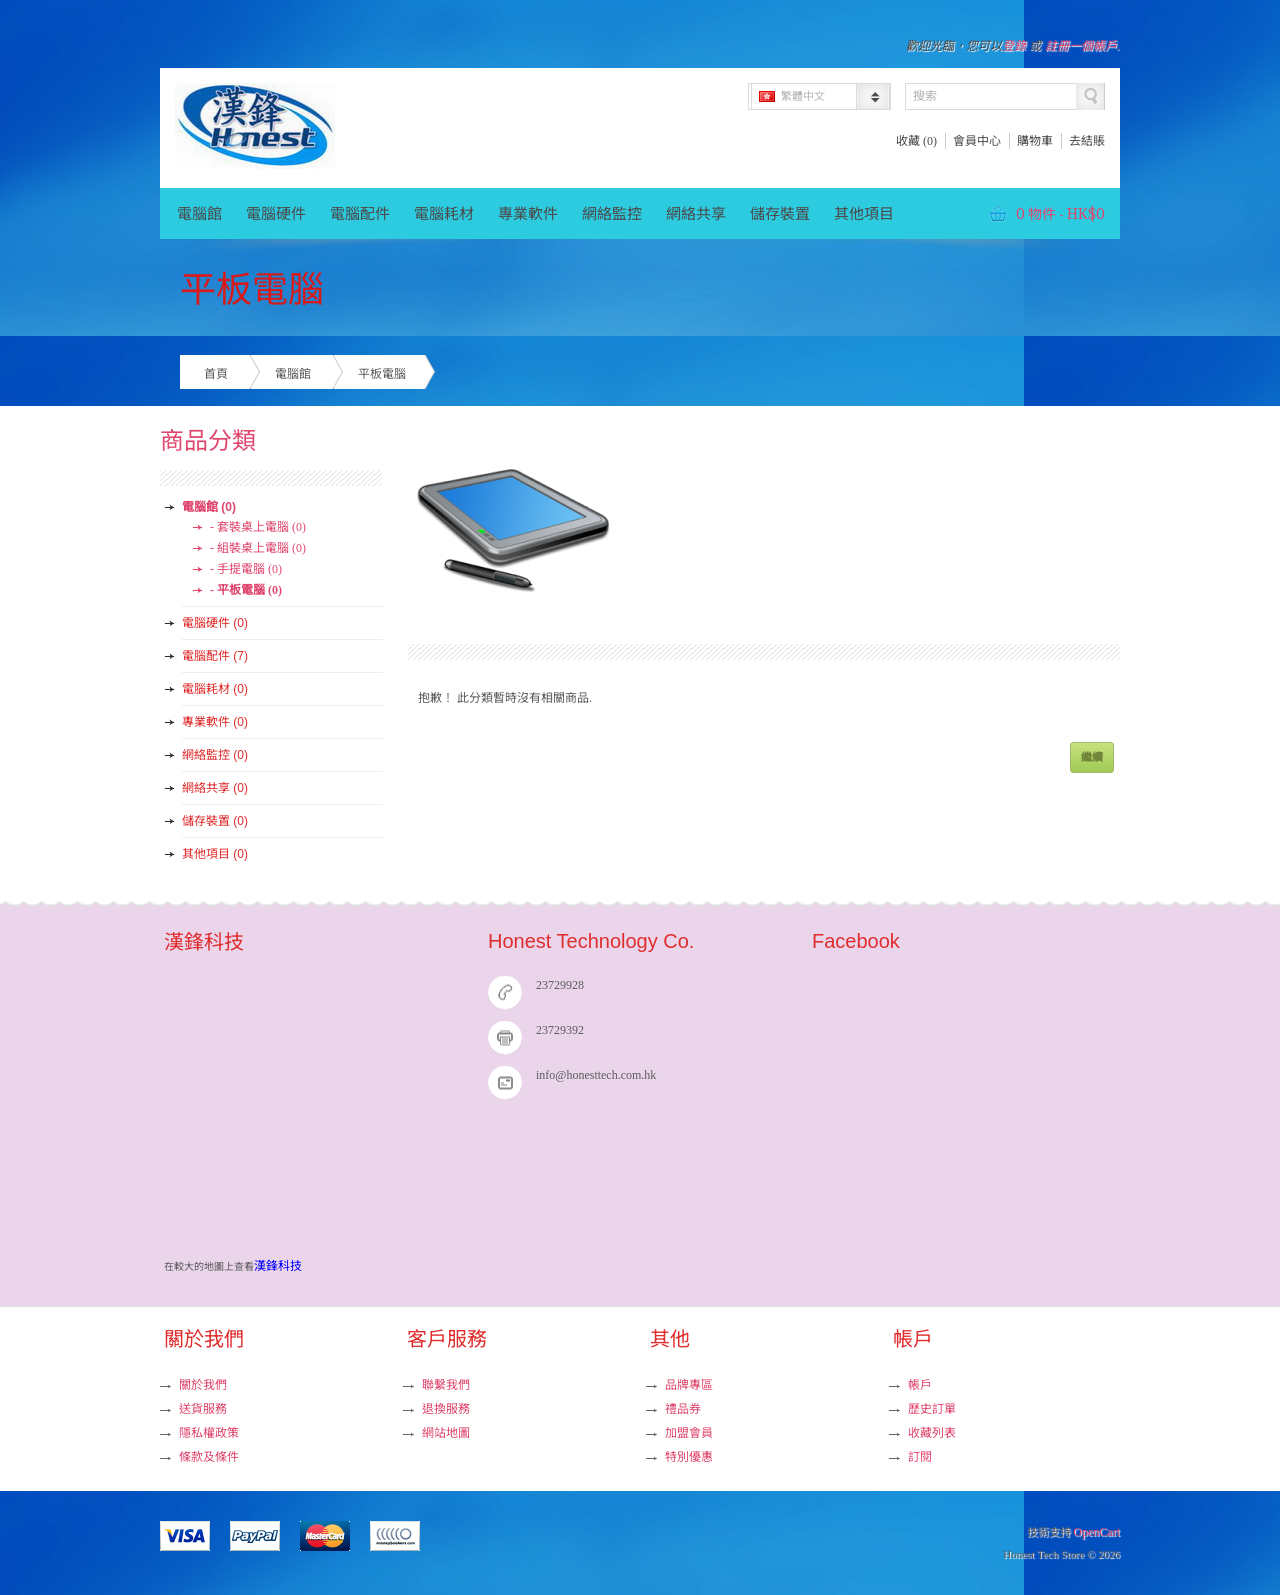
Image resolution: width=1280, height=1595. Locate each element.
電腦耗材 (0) (215, 689)
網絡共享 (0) (215, 788)
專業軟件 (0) (215, 722)
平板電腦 (382, 374)
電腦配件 (360, 213)
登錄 (1014, 46)
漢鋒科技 (278, 1266)
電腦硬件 (276, 213)
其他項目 (864, 213)
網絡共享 (696, 213)
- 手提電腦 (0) (246, 569)
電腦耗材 (444, 213)
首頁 (216, 374)
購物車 (1035, 141)
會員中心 (977, 141)
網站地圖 (446, 1433)
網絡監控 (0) (215, 755)
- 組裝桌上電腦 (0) (258, 548)
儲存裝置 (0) (215, 821)
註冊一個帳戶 (1081, 46)
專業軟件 (528, 213)
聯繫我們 (446, 1385)
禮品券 (683, 1409)
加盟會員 (689, 1433)
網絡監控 (612, 213)
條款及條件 (209, 1457)
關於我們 (203, 1385)
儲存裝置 (780, 213)
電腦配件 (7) (215, 656)
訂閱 (920, 1457)
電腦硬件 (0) (215, 623)
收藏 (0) (916, 141)
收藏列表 (932, 1433)
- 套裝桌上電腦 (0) (258, 527)
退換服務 (446, 1409)
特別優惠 (689, 1457)
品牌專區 (689, 1385)
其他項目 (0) (215, 854)
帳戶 (920, 1385)
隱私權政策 (209, 1433)
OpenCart (1096, 1532)
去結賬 (1087, 141)
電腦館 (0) (209, 507)
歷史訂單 (932, 1409)
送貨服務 (203, 1409)
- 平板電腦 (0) (246, 590)
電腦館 (199, 213)
